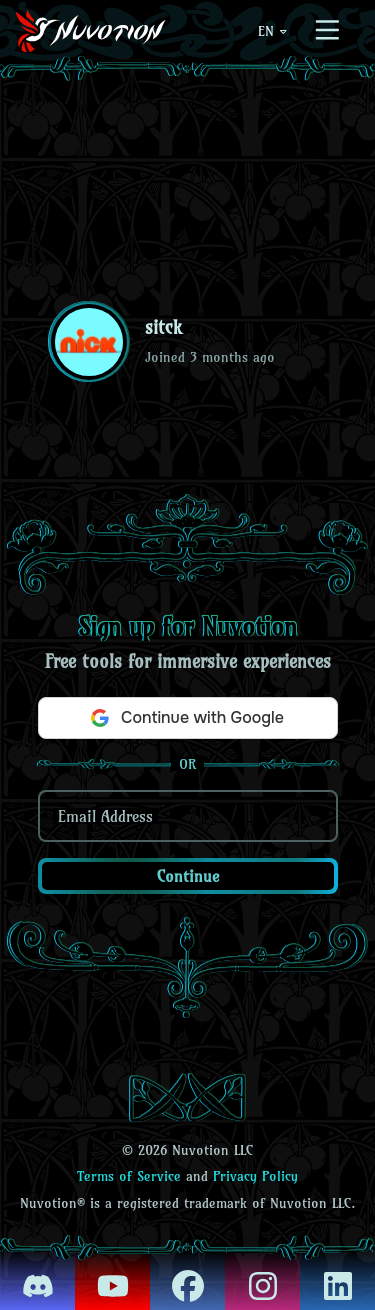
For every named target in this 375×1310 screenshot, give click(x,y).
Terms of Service (129, 1176)
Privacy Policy (255, 1176)
